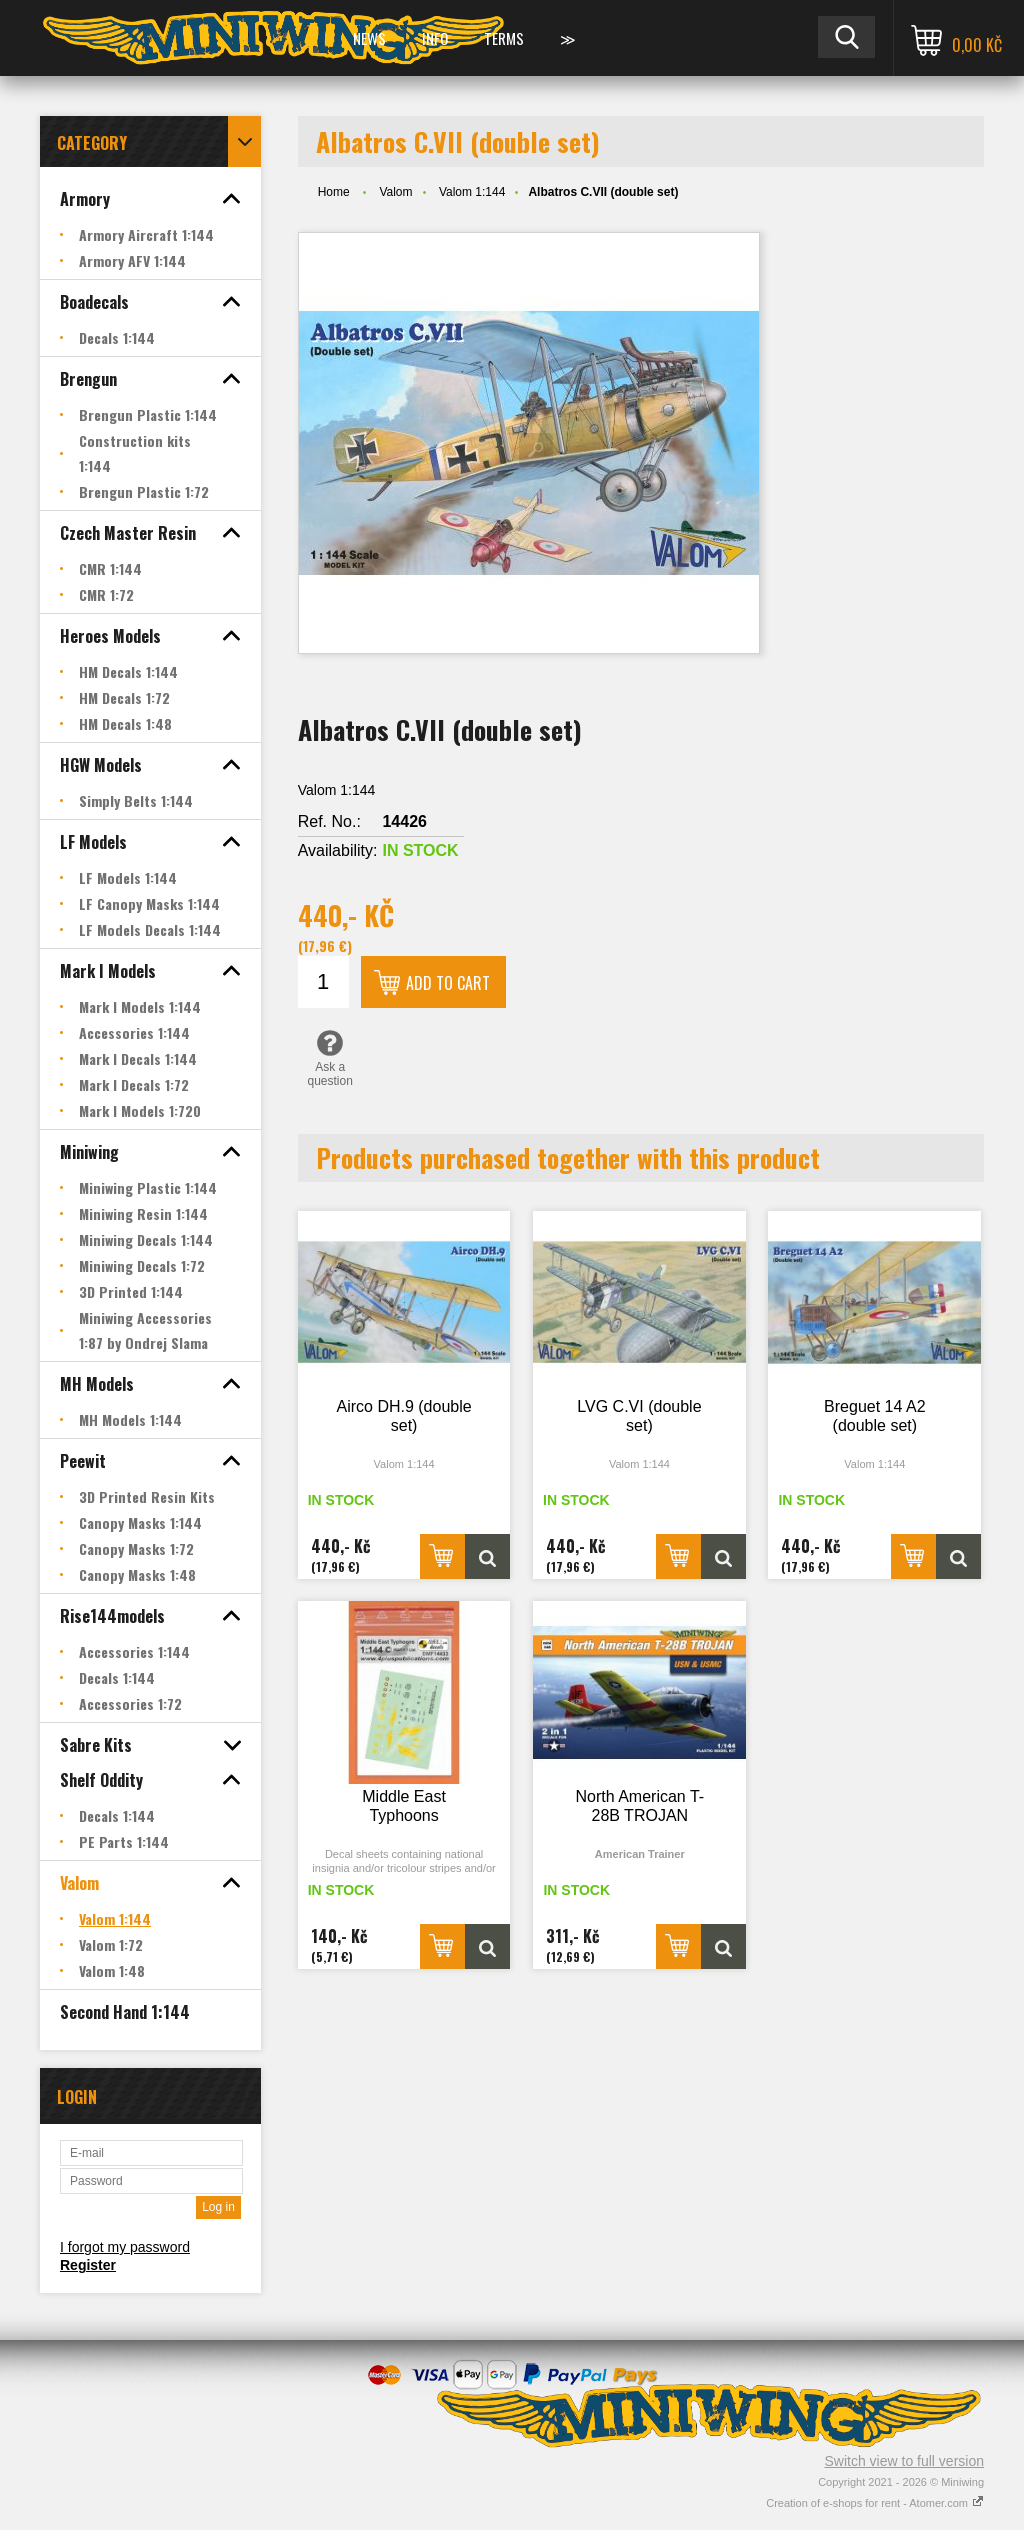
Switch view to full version (904, 2461)
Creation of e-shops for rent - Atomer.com (875, 2503)
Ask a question (330, 1058)
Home (334, 192)
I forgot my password (125, 2247)
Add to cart (448, 983)
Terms (504, 38)
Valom (395, 192)
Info (435, 38)
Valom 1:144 (472, 192)
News (369, 38)
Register (88, 2265)
